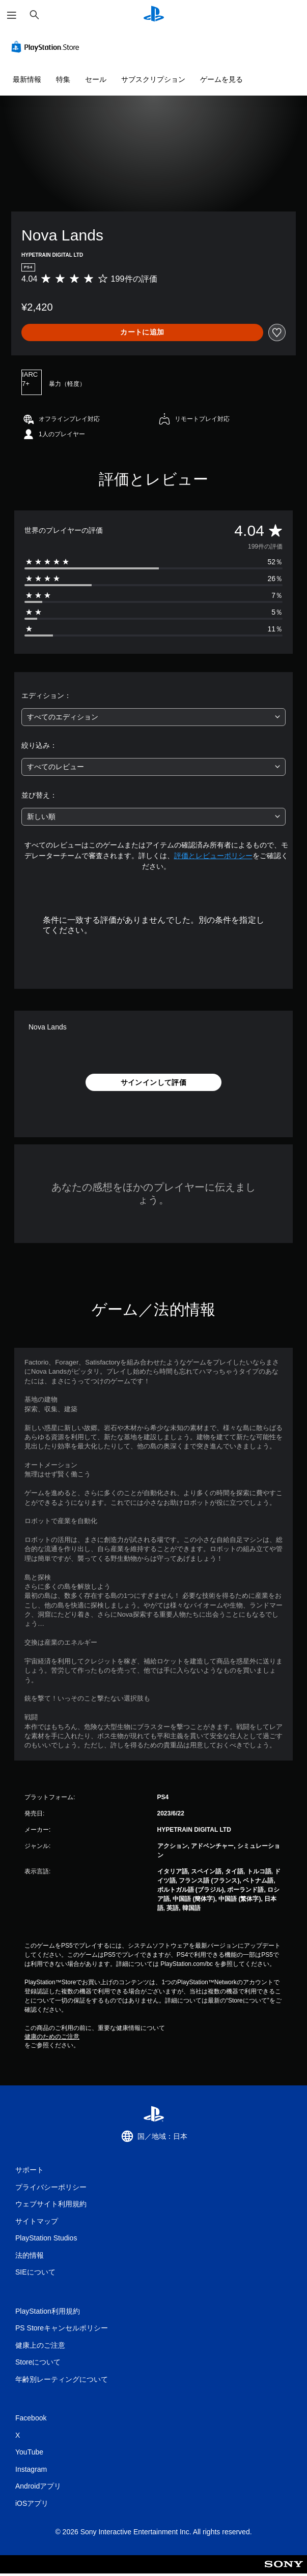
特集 (63, 79)
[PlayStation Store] (47, 47)
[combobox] (153, 717)
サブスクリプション (153, 79)
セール (95, 79)
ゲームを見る (221, 79)
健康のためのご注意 (51, 2036)
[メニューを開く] (12, 15)
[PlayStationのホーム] (153, 15)
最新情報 (27, 79)
